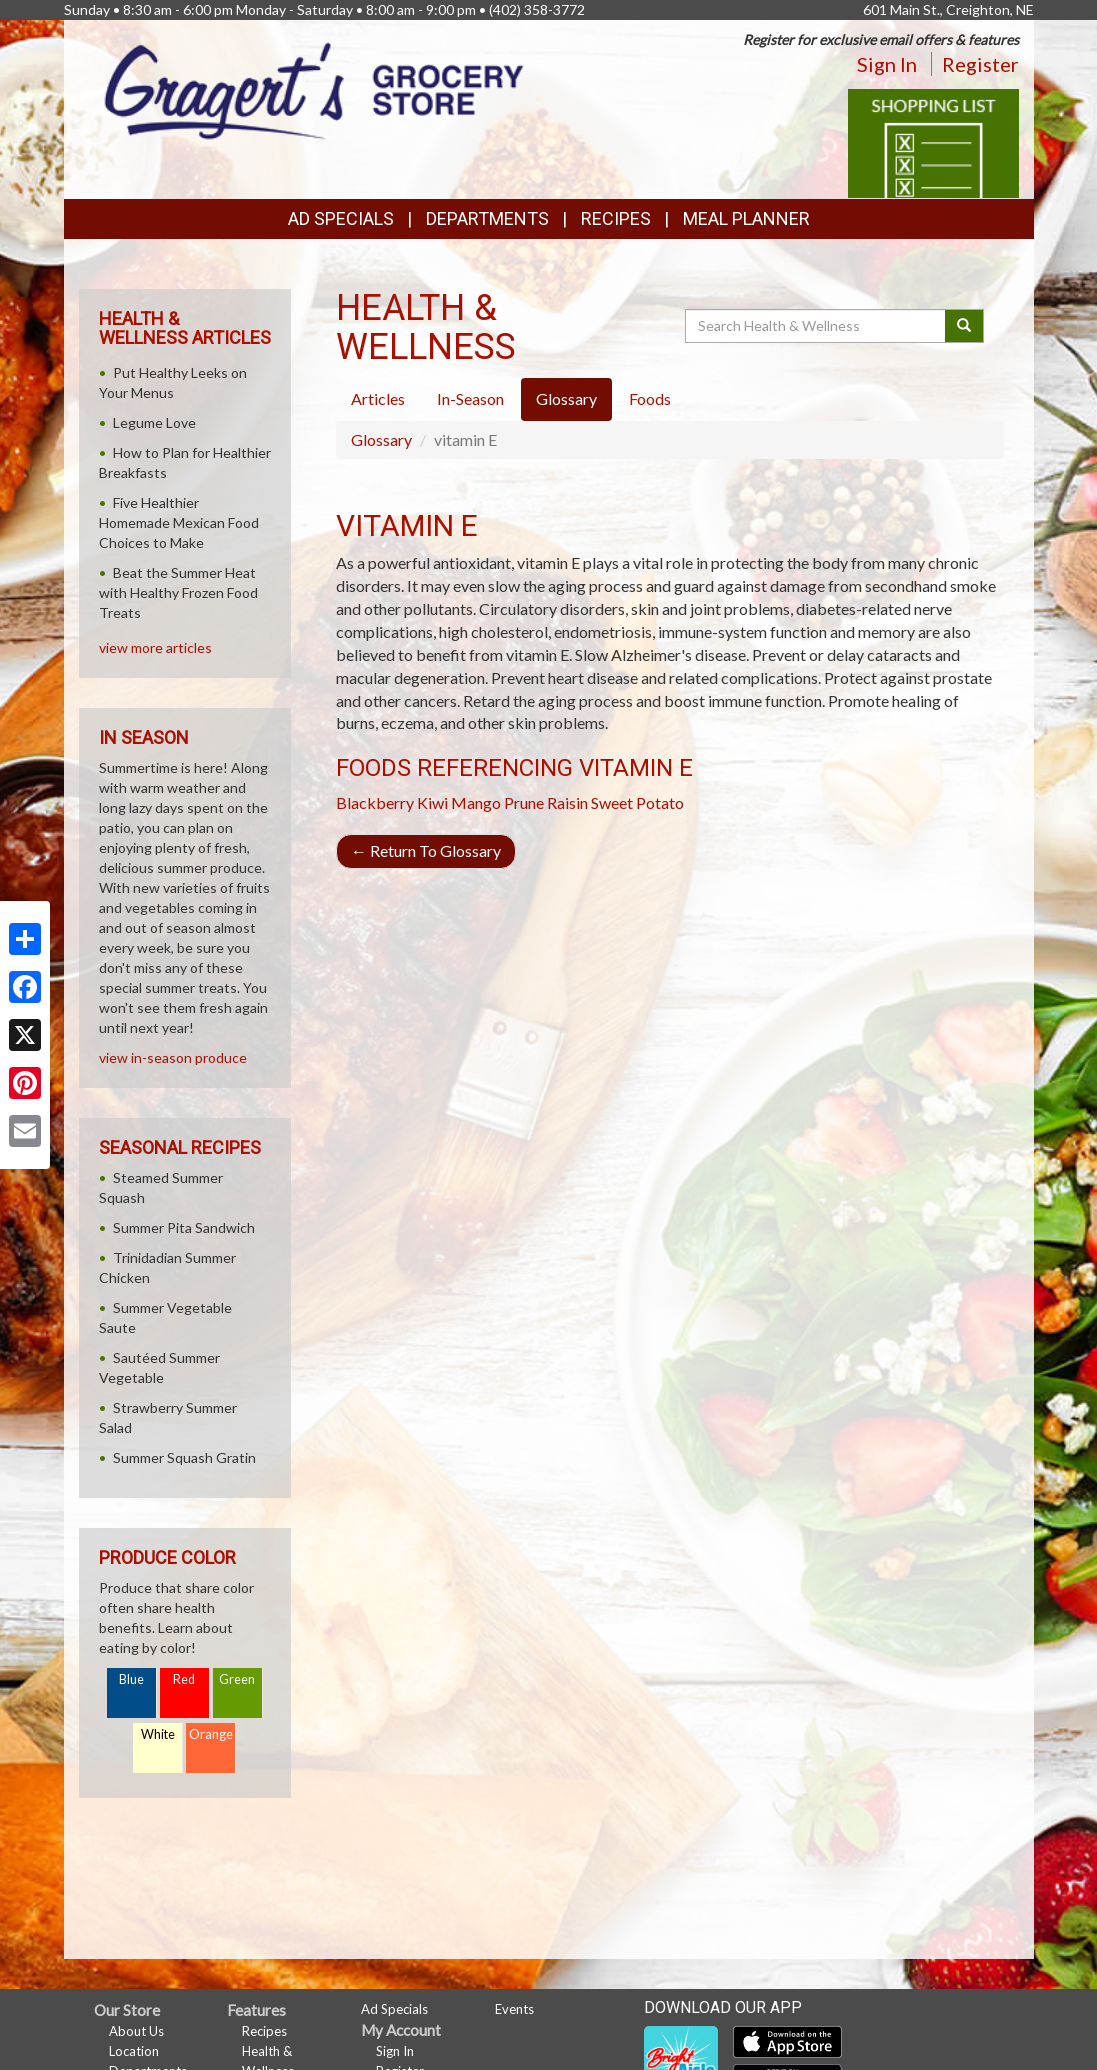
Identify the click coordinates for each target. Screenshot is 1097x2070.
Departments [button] (487, 218)
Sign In (887, 64)
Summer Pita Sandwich (184, 1227)
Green (237, 1679)
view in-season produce (173, 1057)
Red (184, 1679)
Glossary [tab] (566, 398)
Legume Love (154, 422)
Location (134, 2051)
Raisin (567, 802)
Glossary (381, 439)
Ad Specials (341, 218)
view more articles (155, 647)
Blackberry (375, 802)
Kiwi (432, 802)
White (158, 1734)
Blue (131, 1679)
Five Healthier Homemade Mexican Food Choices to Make (179, 522)
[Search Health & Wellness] (817, 326)
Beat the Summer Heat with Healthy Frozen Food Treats (178, 592)
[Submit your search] (964, 326)
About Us (136, 2031)
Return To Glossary (426, 850)
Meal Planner (746, 218)
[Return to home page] (314, 89)
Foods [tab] (650, 398)
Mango (476, 802)
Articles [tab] (378, 398)
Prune (524, 802)
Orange (211, 1734)
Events (514, 2009)
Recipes (616, 218)
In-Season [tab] (470, 398)
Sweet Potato (637, 802)
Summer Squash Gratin (184, 1457)
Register (980, 64)
